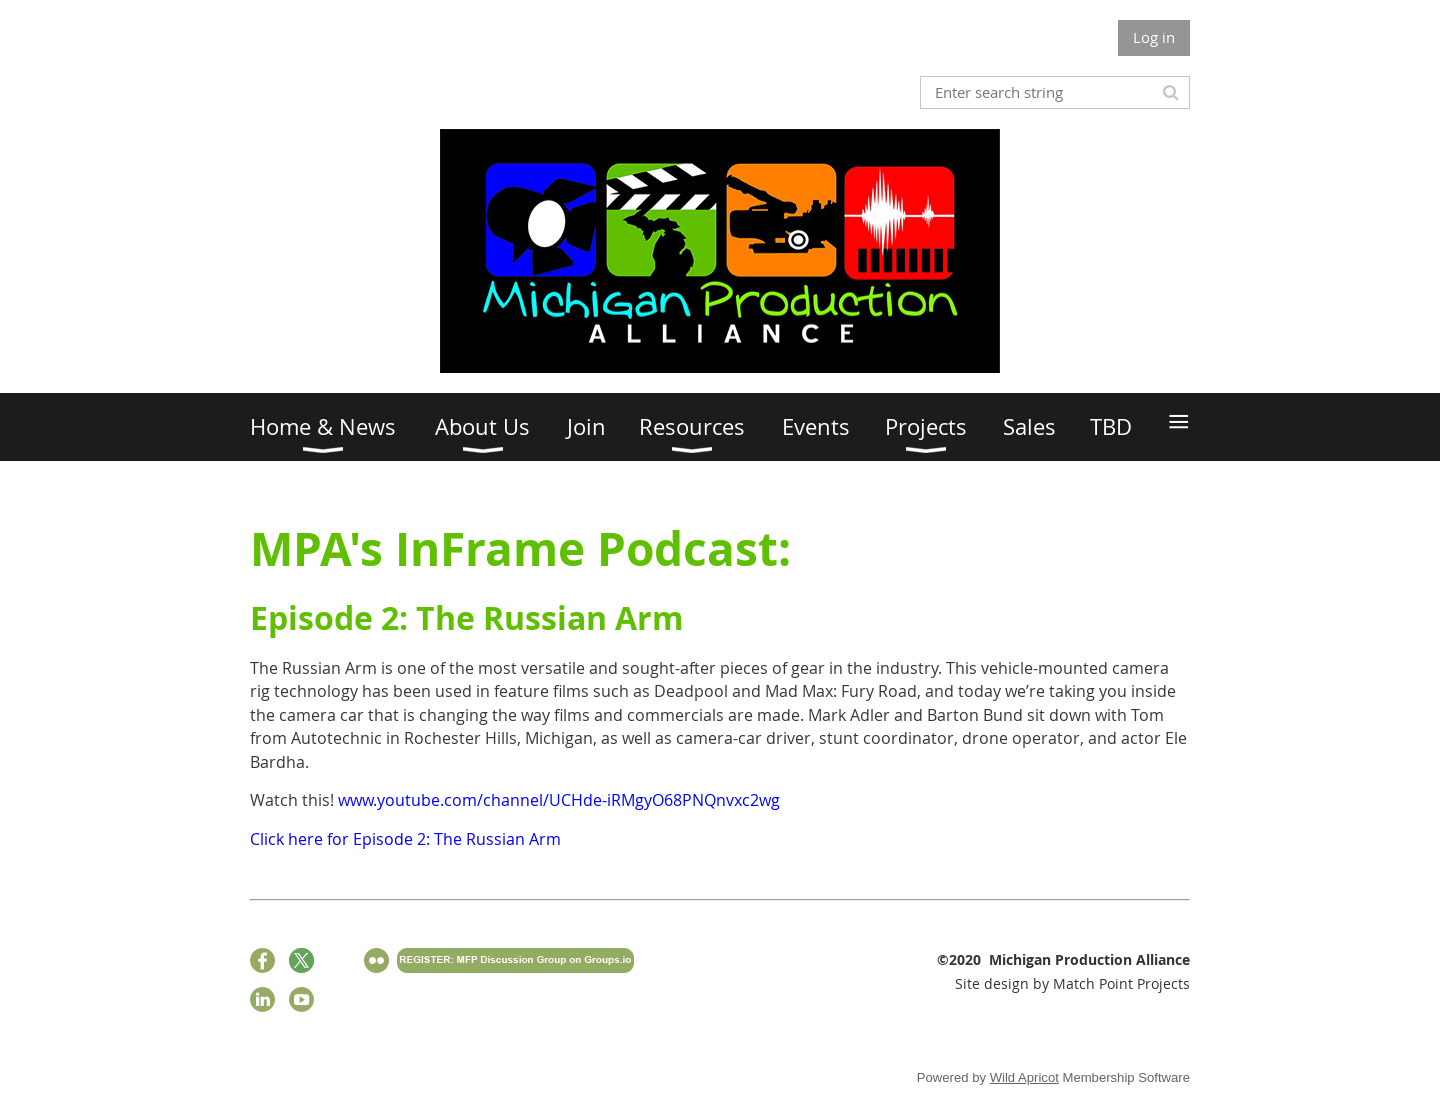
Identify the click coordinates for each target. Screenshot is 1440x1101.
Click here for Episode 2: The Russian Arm (405, 839)
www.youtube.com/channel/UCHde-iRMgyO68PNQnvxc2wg (559, 800)
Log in (1154, 37)
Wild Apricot (1024, 1077)
